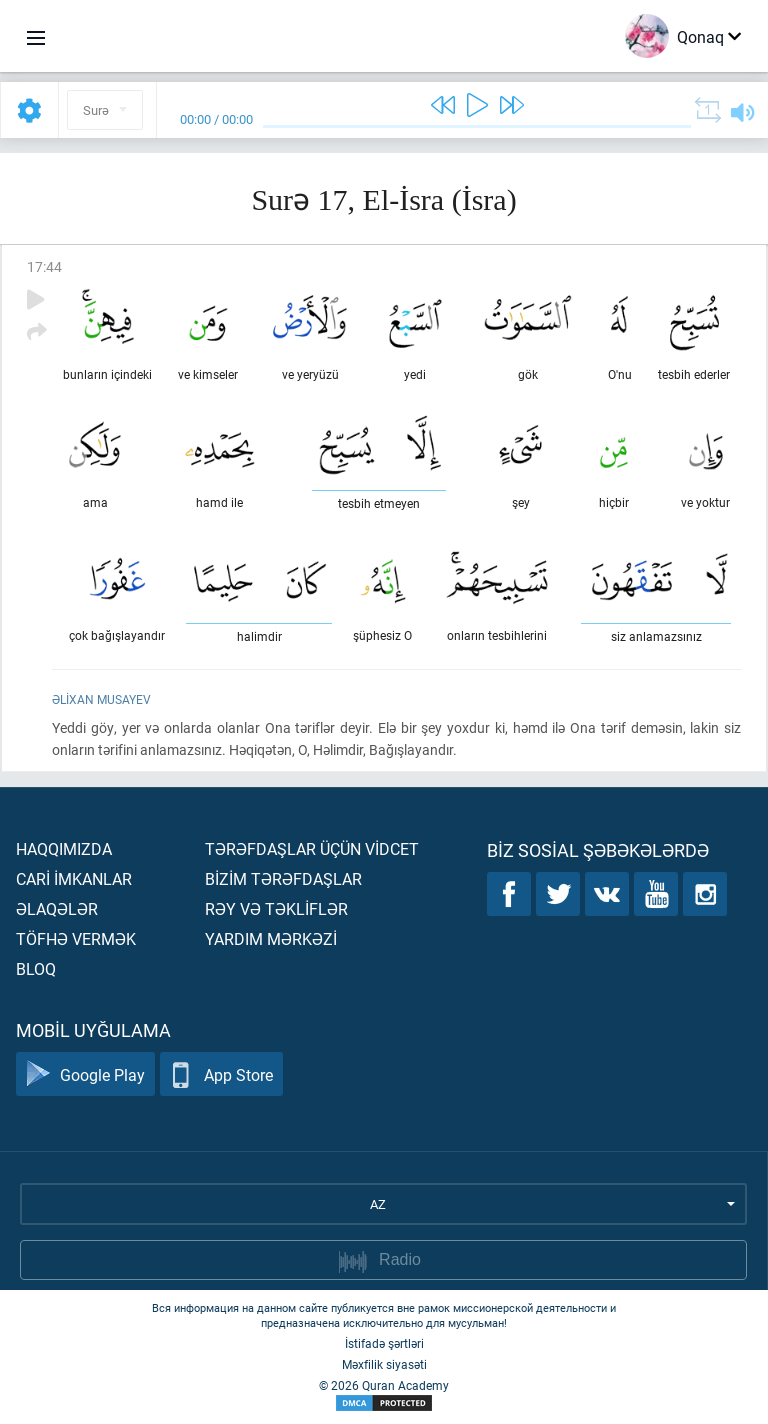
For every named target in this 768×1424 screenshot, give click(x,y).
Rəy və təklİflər (276, 908)
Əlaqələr (57, 908)
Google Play (85, 1074)
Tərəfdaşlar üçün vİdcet (312, 848)
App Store (221, 1074)
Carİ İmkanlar (74, 878)
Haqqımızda (64, 848)
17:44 (44, 266)
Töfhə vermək (76, 938)
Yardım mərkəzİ (271, 938)
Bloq (36, 968)
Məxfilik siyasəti (384, 1364)
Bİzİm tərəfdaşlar (283, 878)
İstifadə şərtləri (384, 1343)
